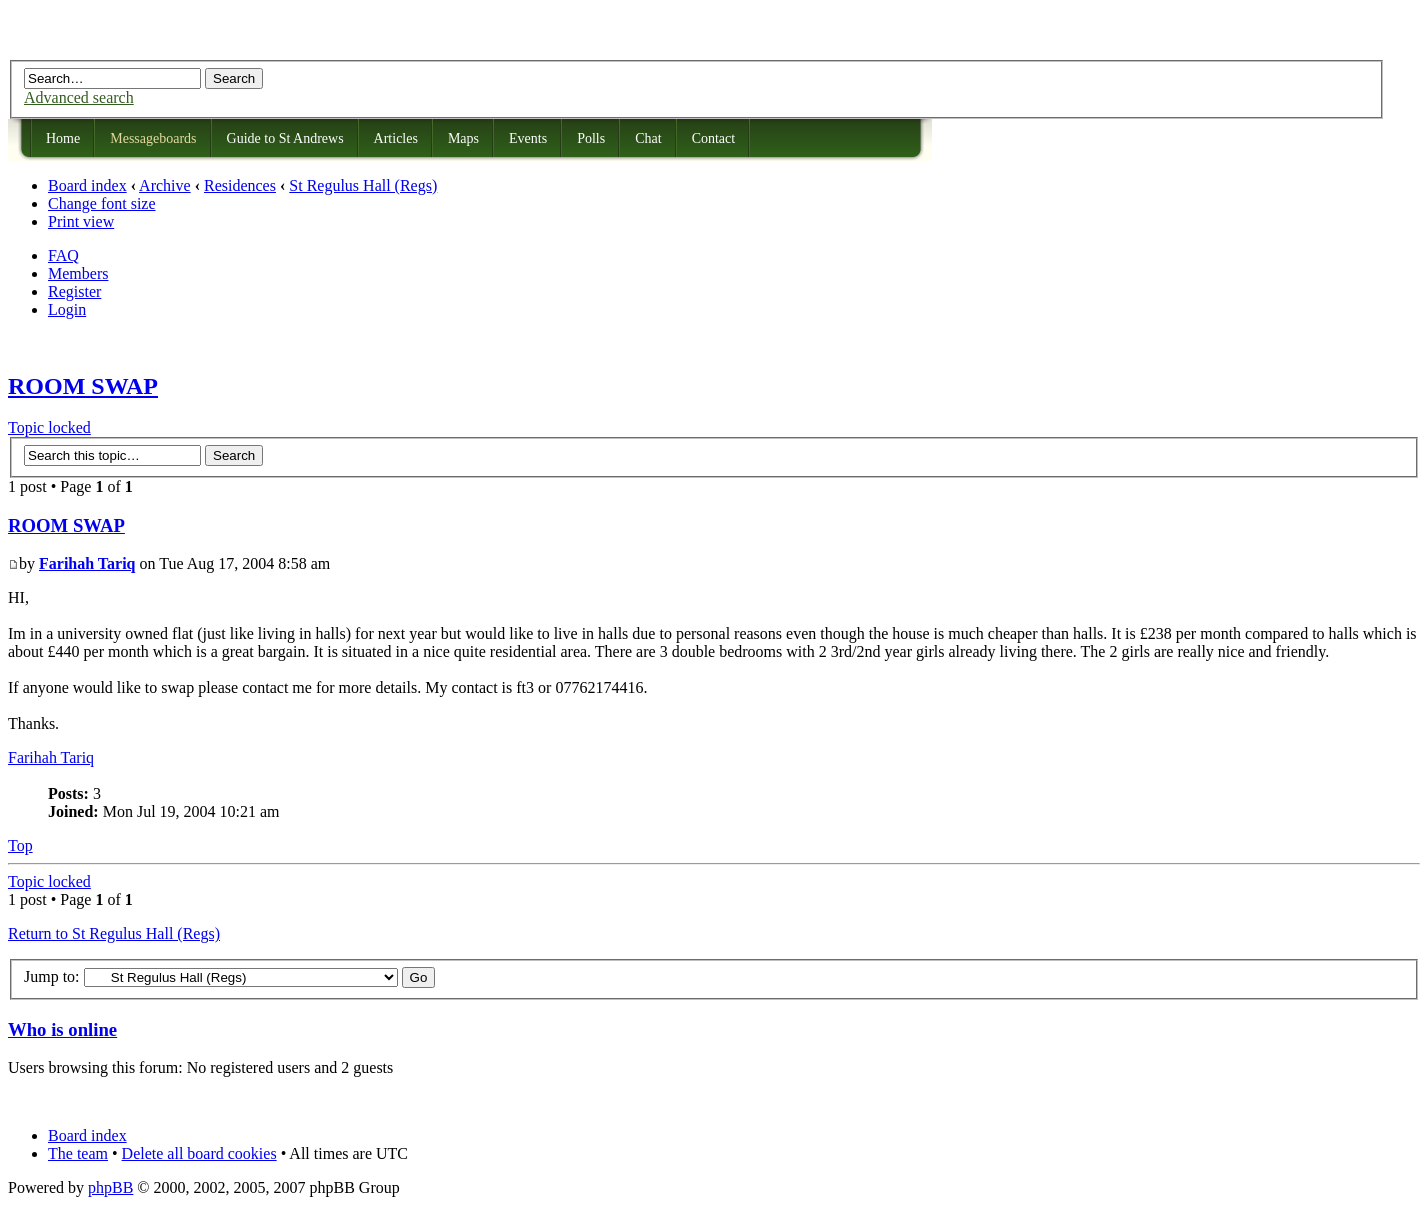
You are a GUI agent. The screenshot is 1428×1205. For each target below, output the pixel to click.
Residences (240, 185)
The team (78, 1153)
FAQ (63, 255)
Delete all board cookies (199, 1153)
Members (78, 273)
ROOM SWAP (83, 386)
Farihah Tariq (87, 563)
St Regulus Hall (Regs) (363, 185)
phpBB (110, 1187)
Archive (165, 185)
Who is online (62, 1029)
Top (20, 845)
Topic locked (49, 427)
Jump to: (52, 976)
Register (74, 291)
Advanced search (79, 97)
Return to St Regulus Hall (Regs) (114, 933)
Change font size (102, 203)
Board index (87, 185)
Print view (81, 221)
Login (67, 309)
